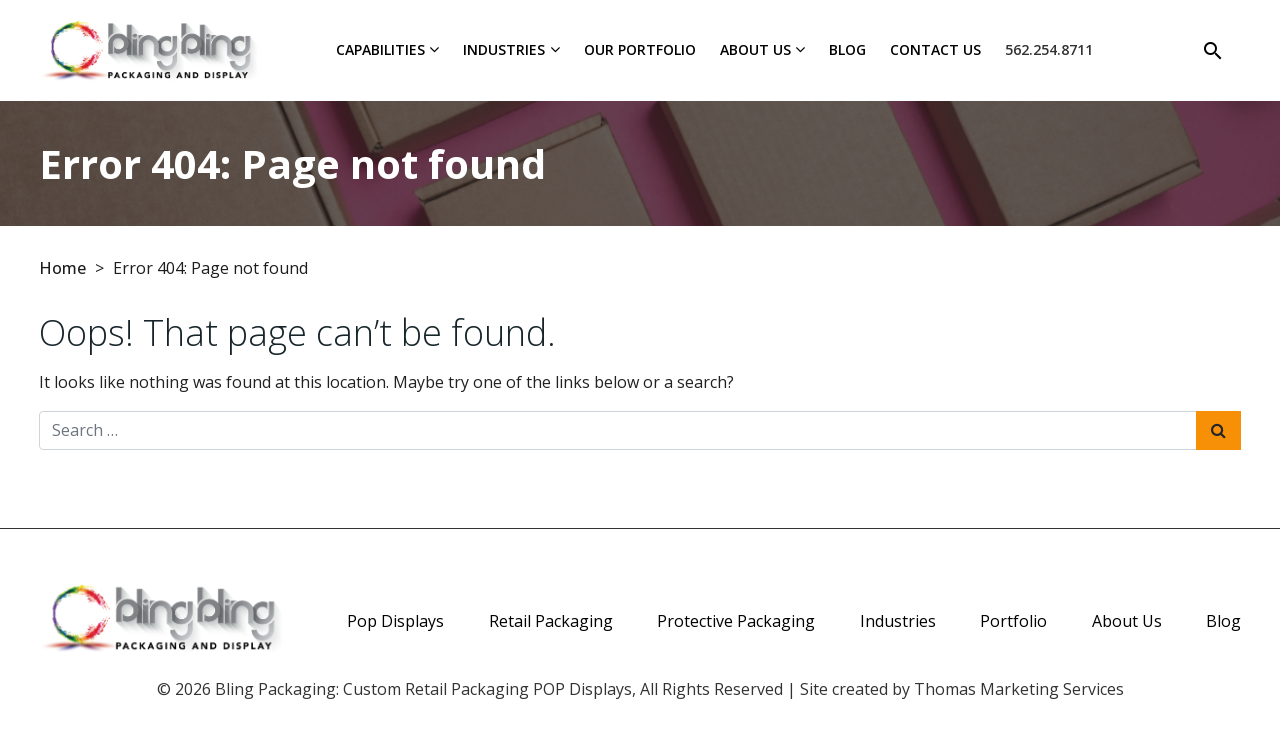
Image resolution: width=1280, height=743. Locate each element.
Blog (847, 49)
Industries (504, 49)
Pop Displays (395, 621)
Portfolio (1013, 621)
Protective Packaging (736, 621)
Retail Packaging (551, 621)
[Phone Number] (1049, 50)
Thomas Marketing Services (1019, 689)
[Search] (1213, 50)
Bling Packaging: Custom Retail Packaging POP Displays (423, 689)
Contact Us (935, 49)
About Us (755, 49)
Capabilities (380, 49)
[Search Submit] (1218, 430)
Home (62, 268)
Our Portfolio (640, 49)
